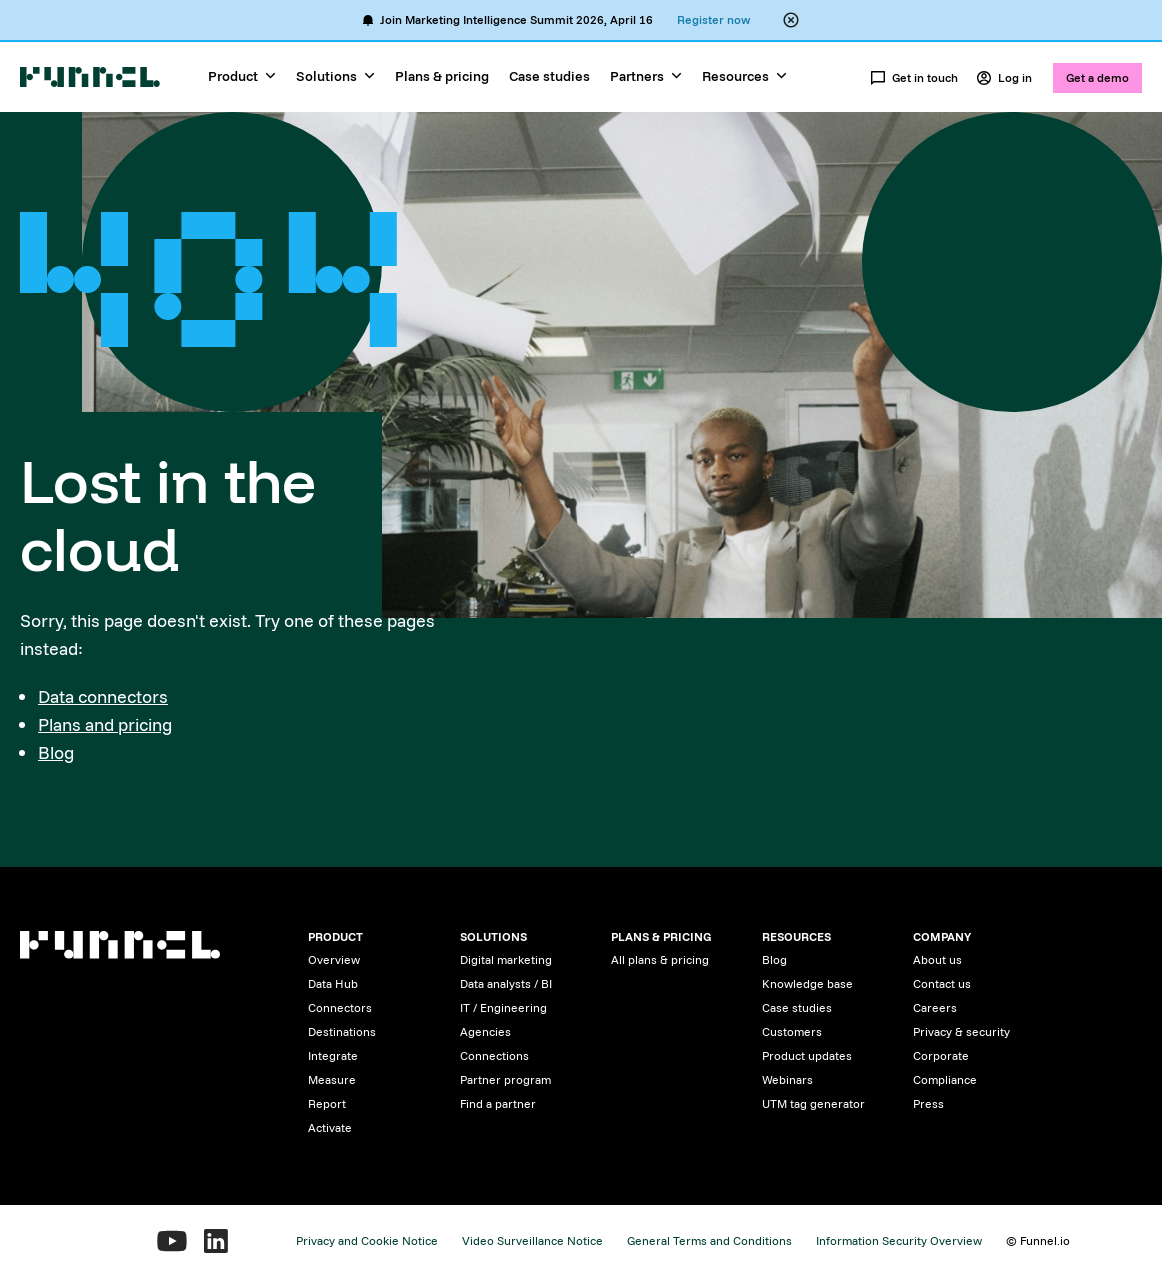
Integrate (333, 1055)
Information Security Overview (899, 1240)
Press (928, 1103)
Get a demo (1097, 77)
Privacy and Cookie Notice (367, 1240)
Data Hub (333, 983)
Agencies (485, 1031)
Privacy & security (961, 1031)
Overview (334, 959)
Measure (332, 1079)
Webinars (787, 1079)
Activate (330, 1127)
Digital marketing (506, 959)
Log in (1004, 78)
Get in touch (914, 78)
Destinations (342, 1031)
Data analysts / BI (506, 983)
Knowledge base (807, 983)
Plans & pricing (442, 76)
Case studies (549, 76)
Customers (792, 1031)
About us (937, 959)
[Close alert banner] (791, 20)
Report (327, 1103)
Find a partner (498, 1103)
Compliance (945, 1079)
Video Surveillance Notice (532, 1240)
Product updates (807, 1055)
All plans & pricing (660, 959)
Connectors (340, 1007)
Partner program (505, 1079)
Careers (935, 1007)
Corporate (941, 1055)
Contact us (942, 983)
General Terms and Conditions (709, 1240)
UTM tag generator (813, 1103)
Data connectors (103, 696)
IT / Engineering (503, 1007)
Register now (713, 19)
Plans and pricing (105, 724)
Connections (494, 1055)
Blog (56, 752)
